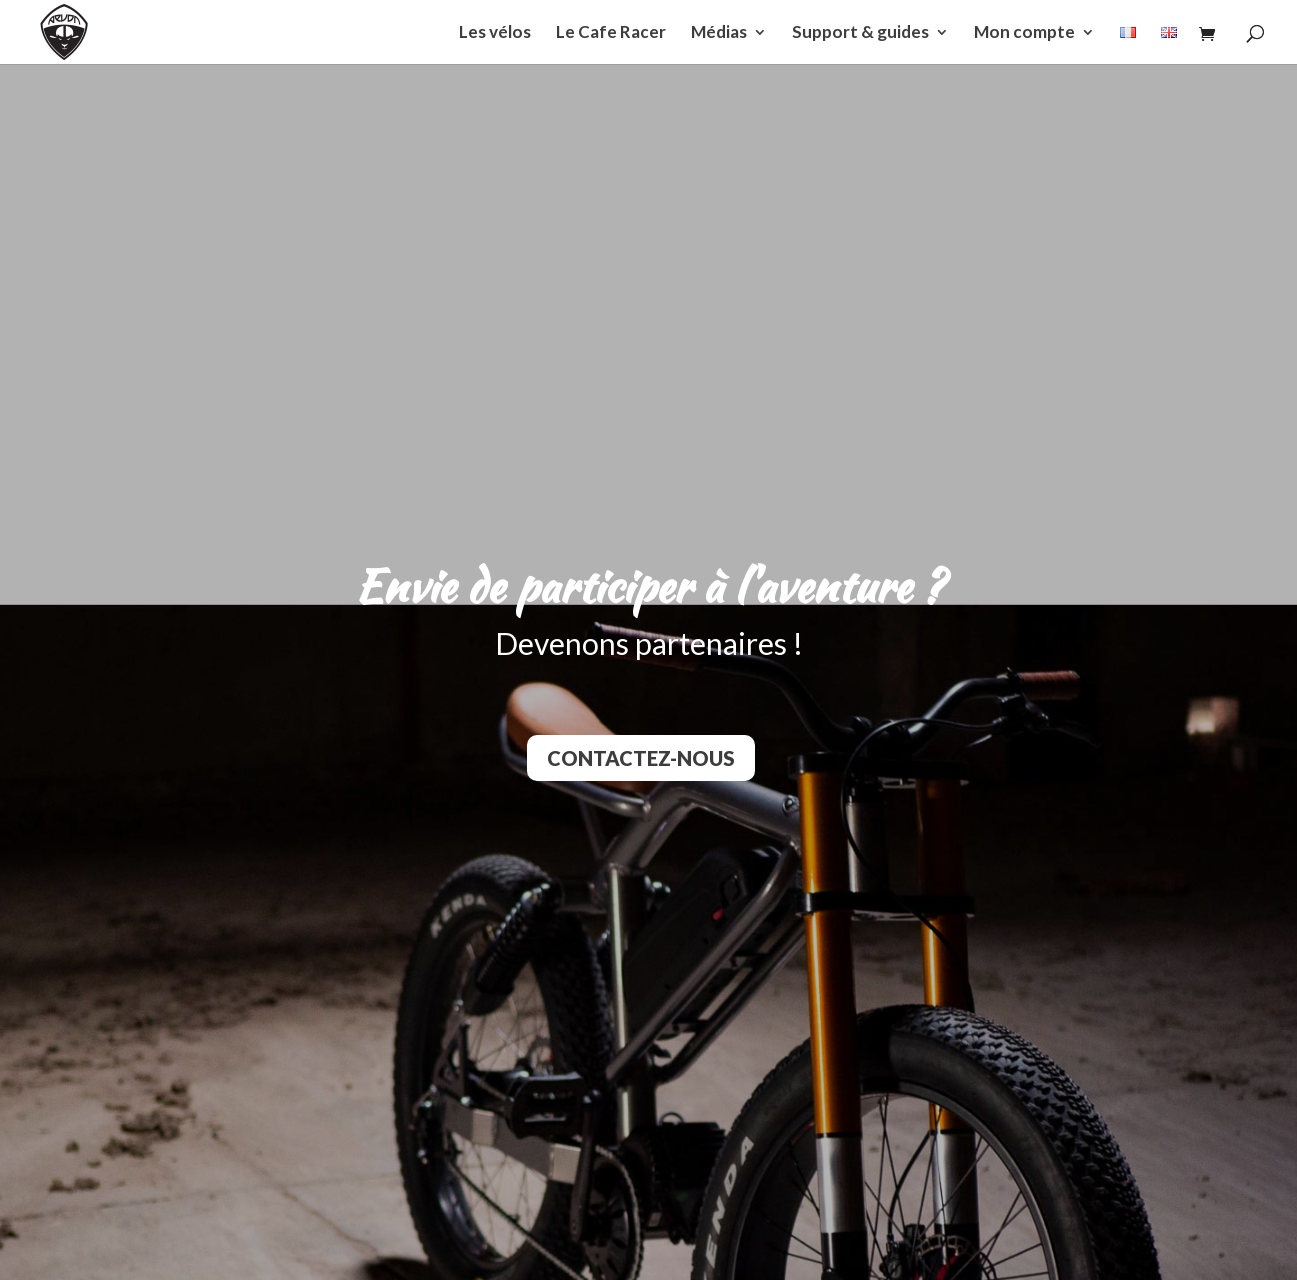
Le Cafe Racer (611, 33)
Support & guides (860, 33)
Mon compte (1024, 33)
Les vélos (495, 33)
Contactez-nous (641, 758)
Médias (719, 33)
